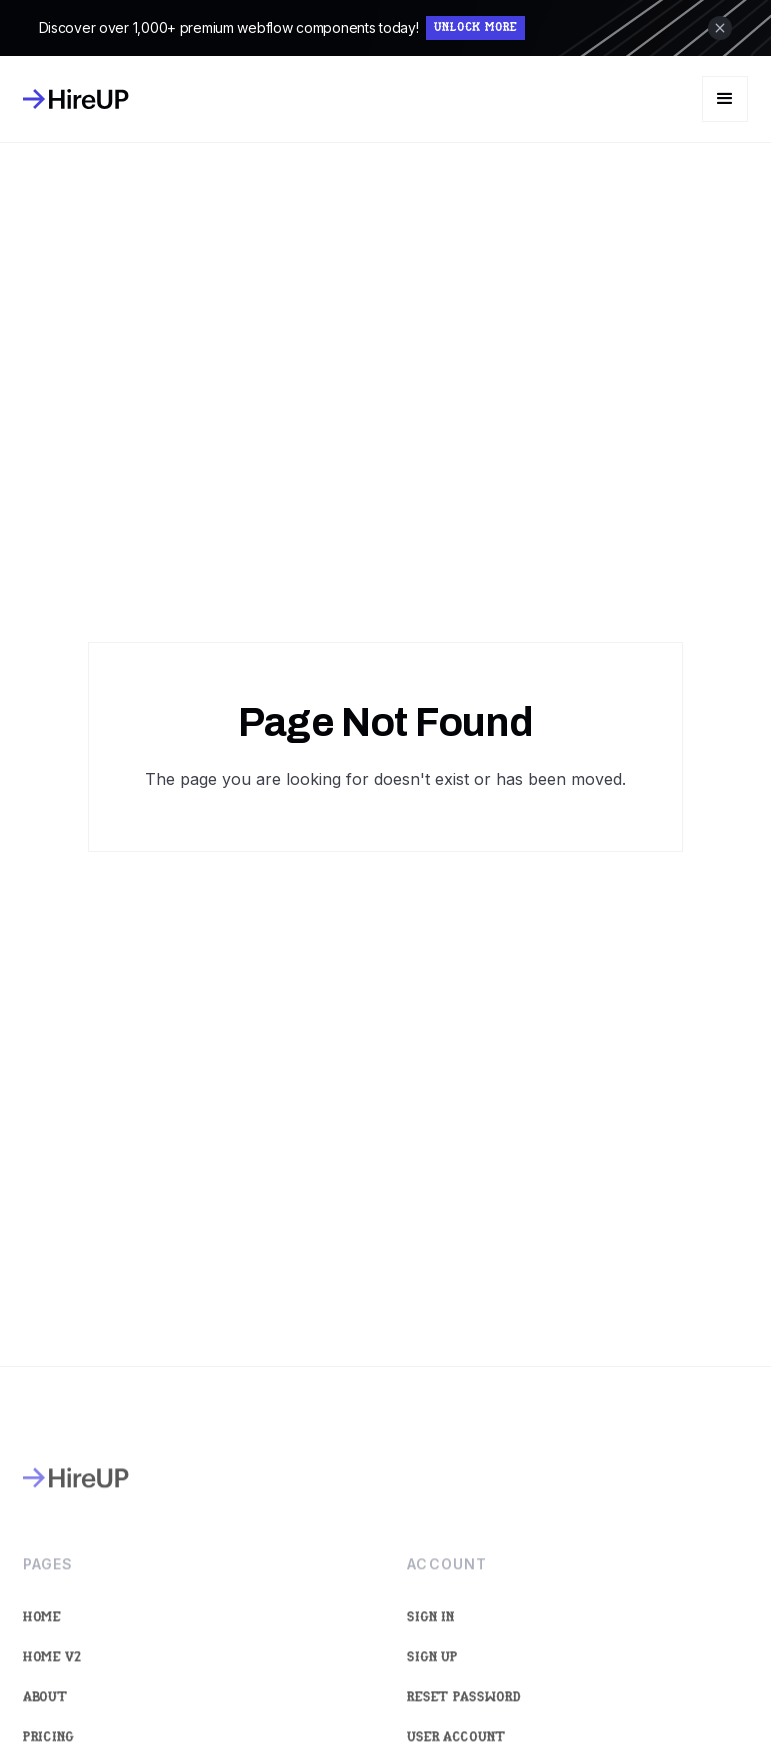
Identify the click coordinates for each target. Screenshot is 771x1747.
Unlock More (475, 28)
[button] (725, 99)
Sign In (431, 1632)
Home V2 (52, 1672)
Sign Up (433, 1672)
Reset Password (465, 1712)
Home (42, 1632)
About (45, 1712)
